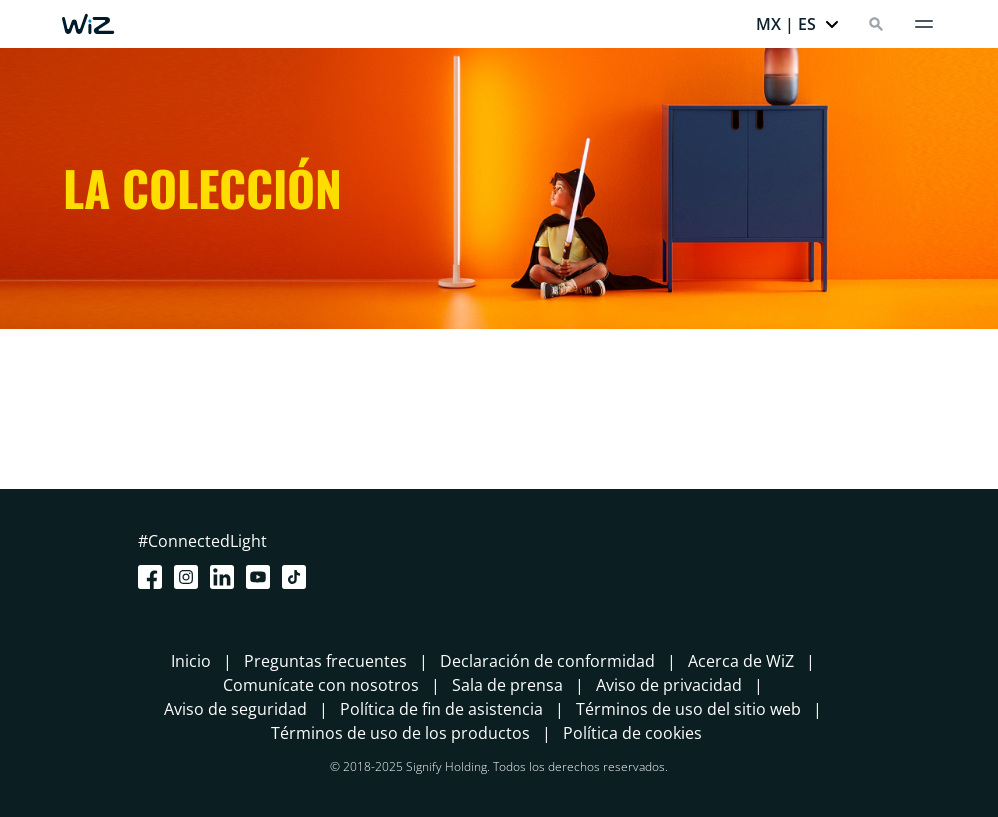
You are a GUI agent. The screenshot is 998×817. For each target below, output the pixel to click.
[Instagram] (190, 577)
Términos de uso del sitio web (688, 709)
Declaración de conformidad (547, 661)
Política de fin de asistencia (441, 709)
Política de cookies (632, 733)
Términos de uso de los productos (400, 733)
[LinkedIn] (226, 577)
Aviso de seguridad (235, 709)
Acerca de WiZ (741, 661)
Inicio (191, 661)
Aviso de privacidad (669, 685)
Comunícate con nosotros (321, 685)
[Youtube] (262, 577)
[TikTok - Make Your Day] (298, 577)
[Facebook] (154, 577)
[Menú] (924, 24)
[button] (798, 24)
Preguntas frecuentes (325, 661)
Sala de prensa (507, 685)
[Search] (876, 24)
